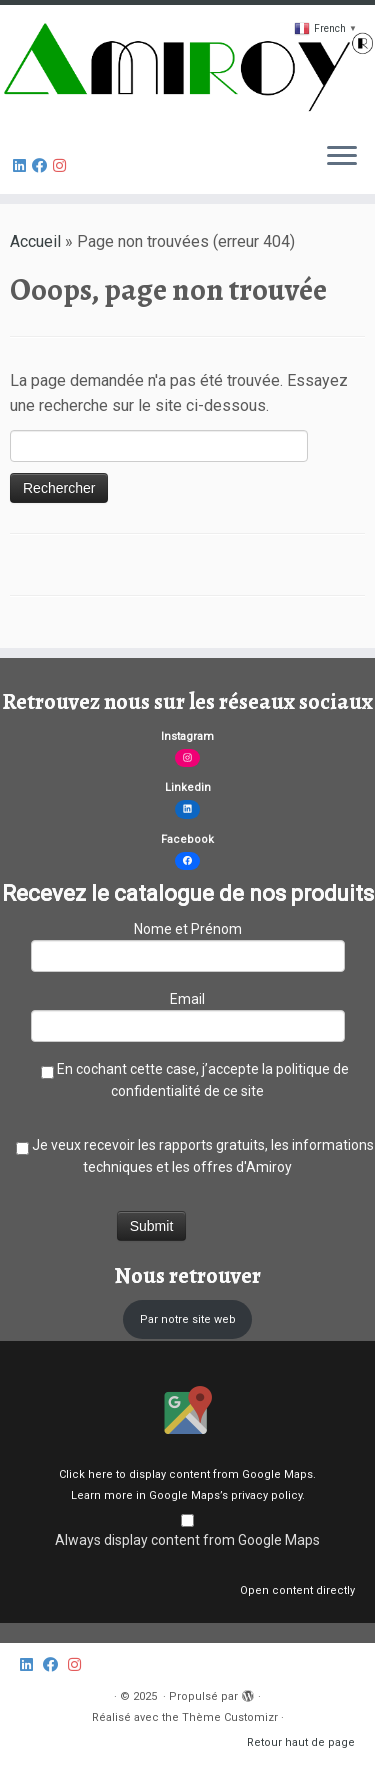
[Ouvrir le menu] (342, 158)
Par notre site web (188, 1319)
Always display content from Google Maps (187, 1540)
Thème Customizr (230, 1717)
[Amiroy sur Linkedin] (22, 166)
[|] (187, 66)
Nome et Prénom (188, 944)
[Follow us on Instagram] (62, 166)
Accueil (35, 241)
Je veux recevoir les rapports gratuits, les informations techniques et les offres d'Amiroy (188, 1156)
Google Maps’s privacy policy (225, 1495)
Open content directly (297, 1590)
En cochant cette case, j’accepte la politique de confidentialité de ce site (188, 1080)
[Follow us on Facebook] (42, 166)
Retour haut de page (301, 1742)
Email (188, 1014)
